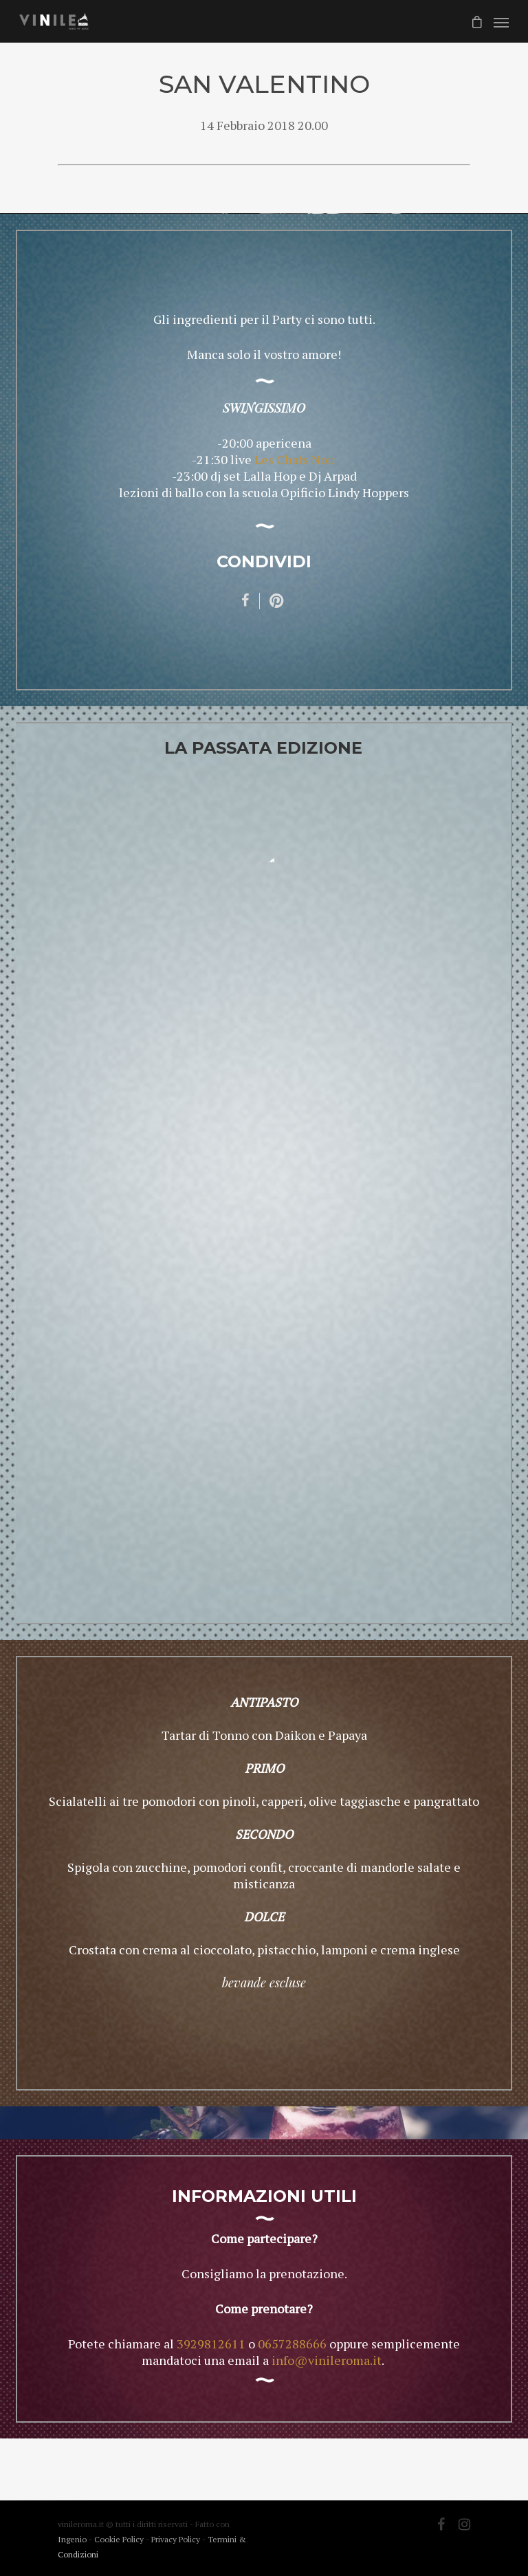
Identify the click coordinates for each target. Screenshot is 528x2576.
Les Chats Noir (295, 459)
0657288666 (292, 2343)
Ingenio (72, 2539)
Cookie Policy (120, 2539)
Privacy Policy (176, 2539)
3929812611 (211, 2343)
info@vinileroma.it (327, 2360)
